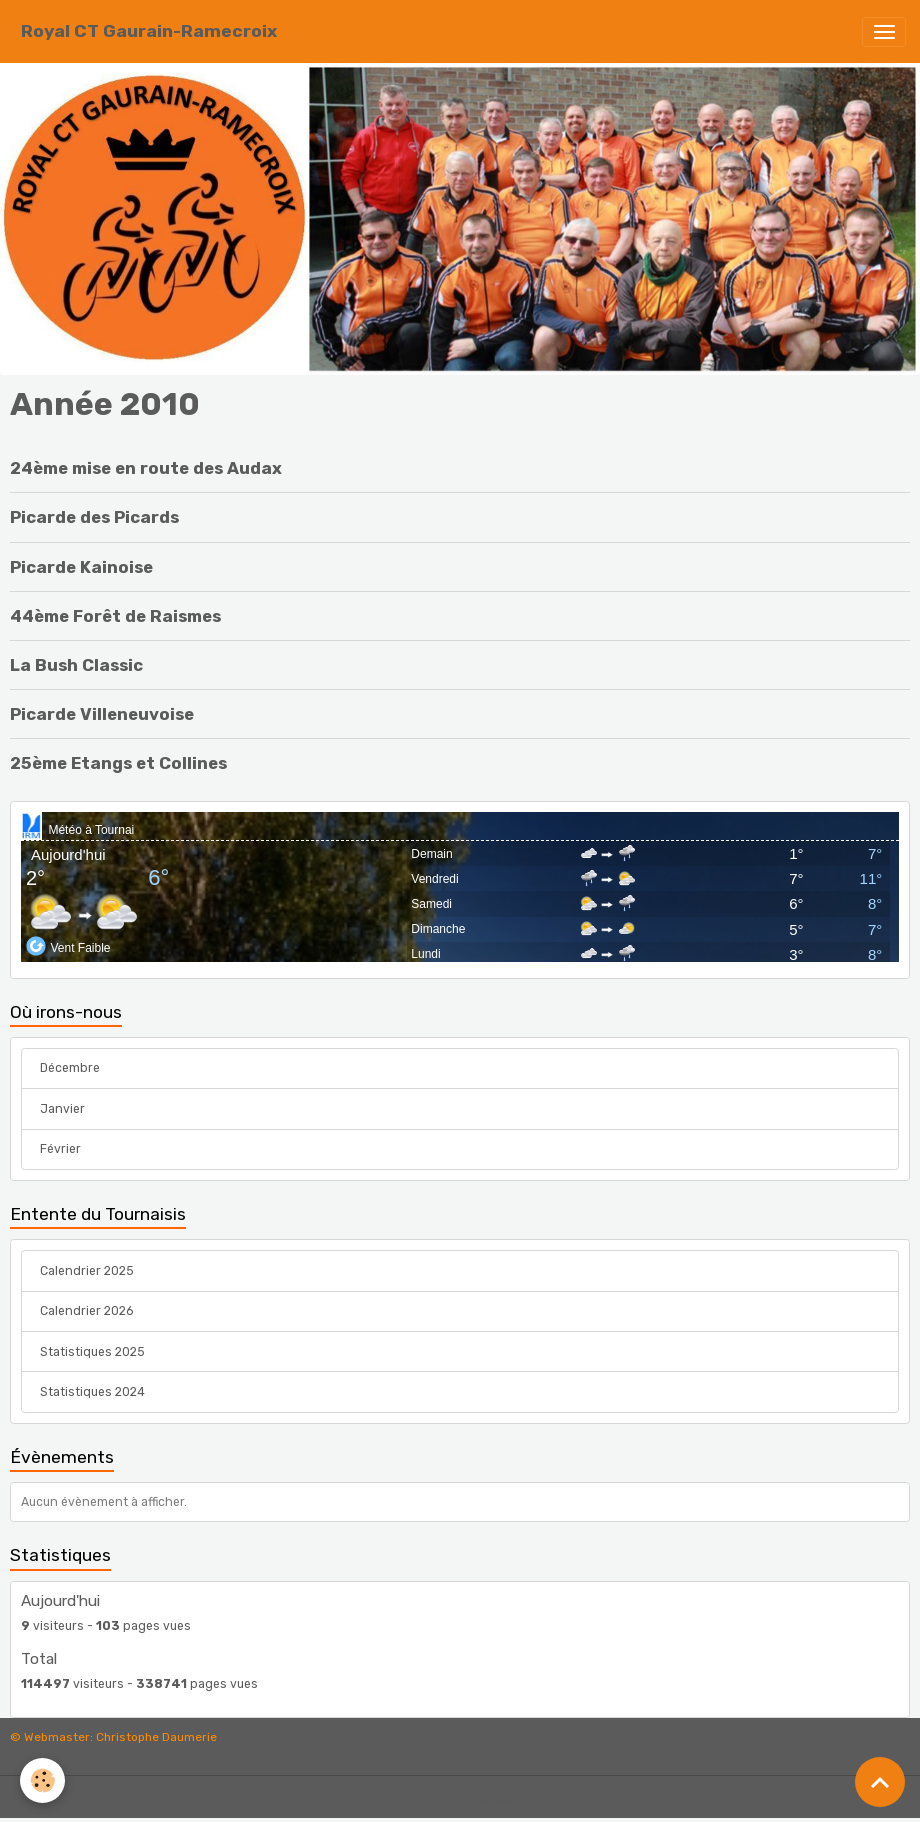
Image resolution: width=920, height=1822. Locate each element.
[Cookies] (42, 1780)
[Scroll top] (880, 1782)
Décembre (70, 1068)
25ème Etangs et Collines (118, 763)
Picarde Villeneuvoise (102, 714)
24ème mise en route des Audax (146, 468)
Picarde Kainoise (81, 567)
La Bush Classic (76, 665)
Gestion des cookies (460, 1799)
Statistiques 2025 (92, 1352)
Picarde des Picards (94, 517)
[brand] (149, 31)
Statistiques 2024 (92, 1392)
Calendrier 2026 (86, 1311)
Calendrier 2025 (87, 1271)
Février (60, 1149)
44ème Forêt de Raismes (115, 616)
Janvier (62, 1109)
